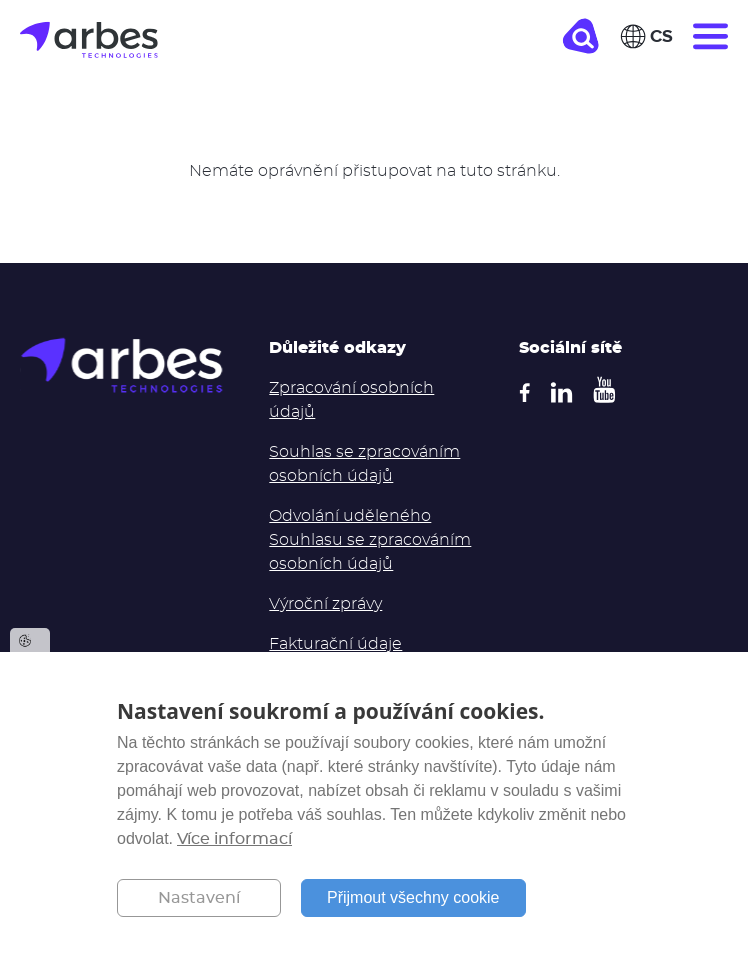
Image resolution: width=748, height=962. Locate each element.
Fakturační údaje (335, 644)
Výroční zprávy (325, 604)
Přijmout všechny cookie (413, 897)
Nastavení (199, 898)
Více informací (234, 839)
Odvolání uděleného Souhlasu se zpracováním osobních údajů (370, 540)
